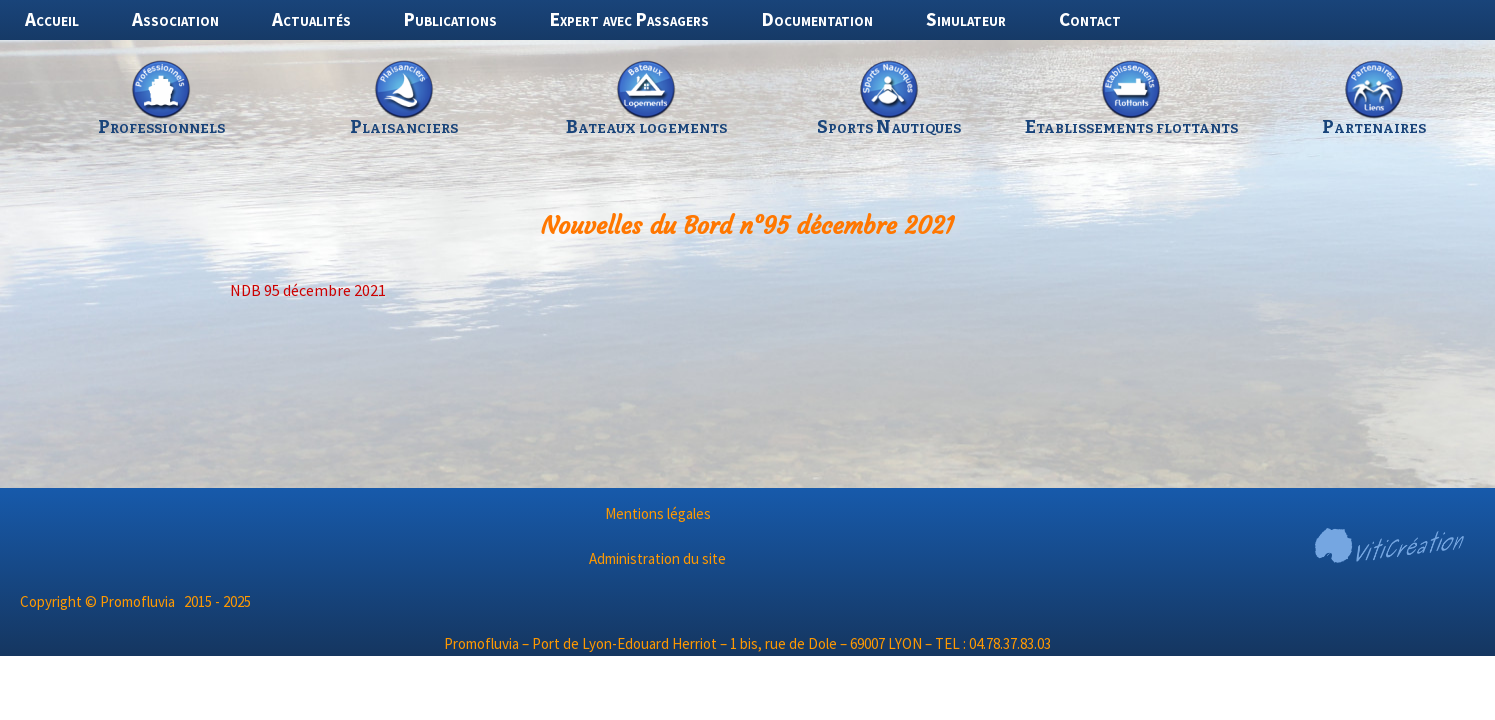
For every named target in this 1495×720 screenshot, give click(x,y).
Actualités (311, 19)
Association (175, 19)
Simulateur (966, 19)
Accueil (52, 19)
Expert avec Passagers (629, 19)
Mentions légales (658, 513)
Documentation (817, 19)
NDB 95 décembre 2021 (308, 290)
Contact (1090, 19)
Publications (450, 19)
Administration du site (657, 558)
